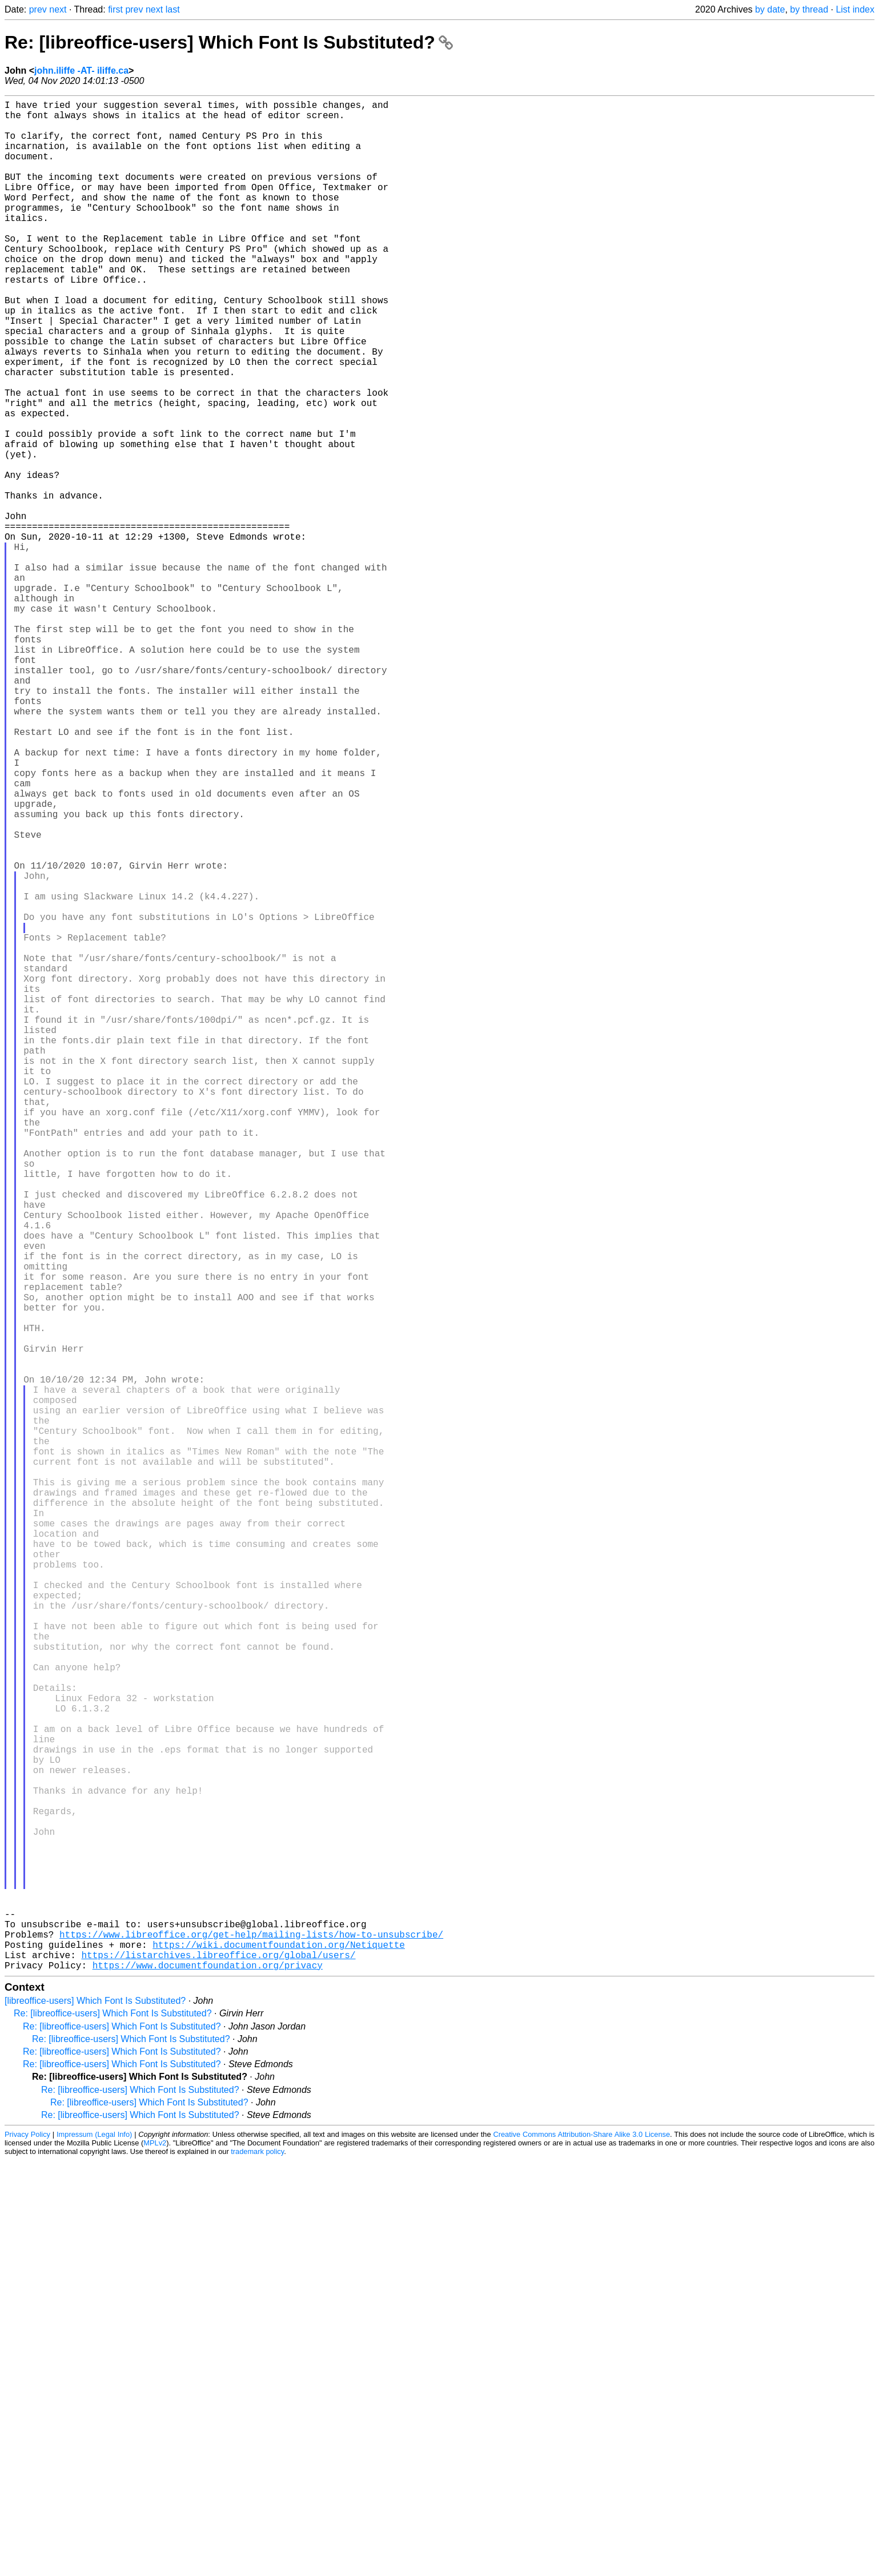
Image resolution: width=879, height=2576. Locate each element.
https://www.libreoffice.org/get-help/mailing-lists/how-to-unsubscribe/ (251, 2343)
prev (38, 9)
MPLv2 (154, 2558)
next (57, 9)
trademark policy (257, 2567)
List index (855, 9)
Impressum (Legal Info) (94, 2550)
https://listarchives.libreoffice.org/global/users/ (218, 2368)
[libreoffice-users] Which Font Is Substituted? (95, 2416)
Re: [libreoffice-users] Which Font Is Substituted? (229, 42)
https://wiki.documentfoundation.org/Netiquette (278, 2355)
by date (770, 9)
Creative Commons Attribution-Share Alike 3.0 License (581, 2550)
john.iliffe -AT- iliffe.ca (81, 70)
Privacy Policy (27, 2550)
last (173, 9)
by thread (809, 9)
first (115, 9)
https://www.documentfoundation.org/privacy (208, 2380)
